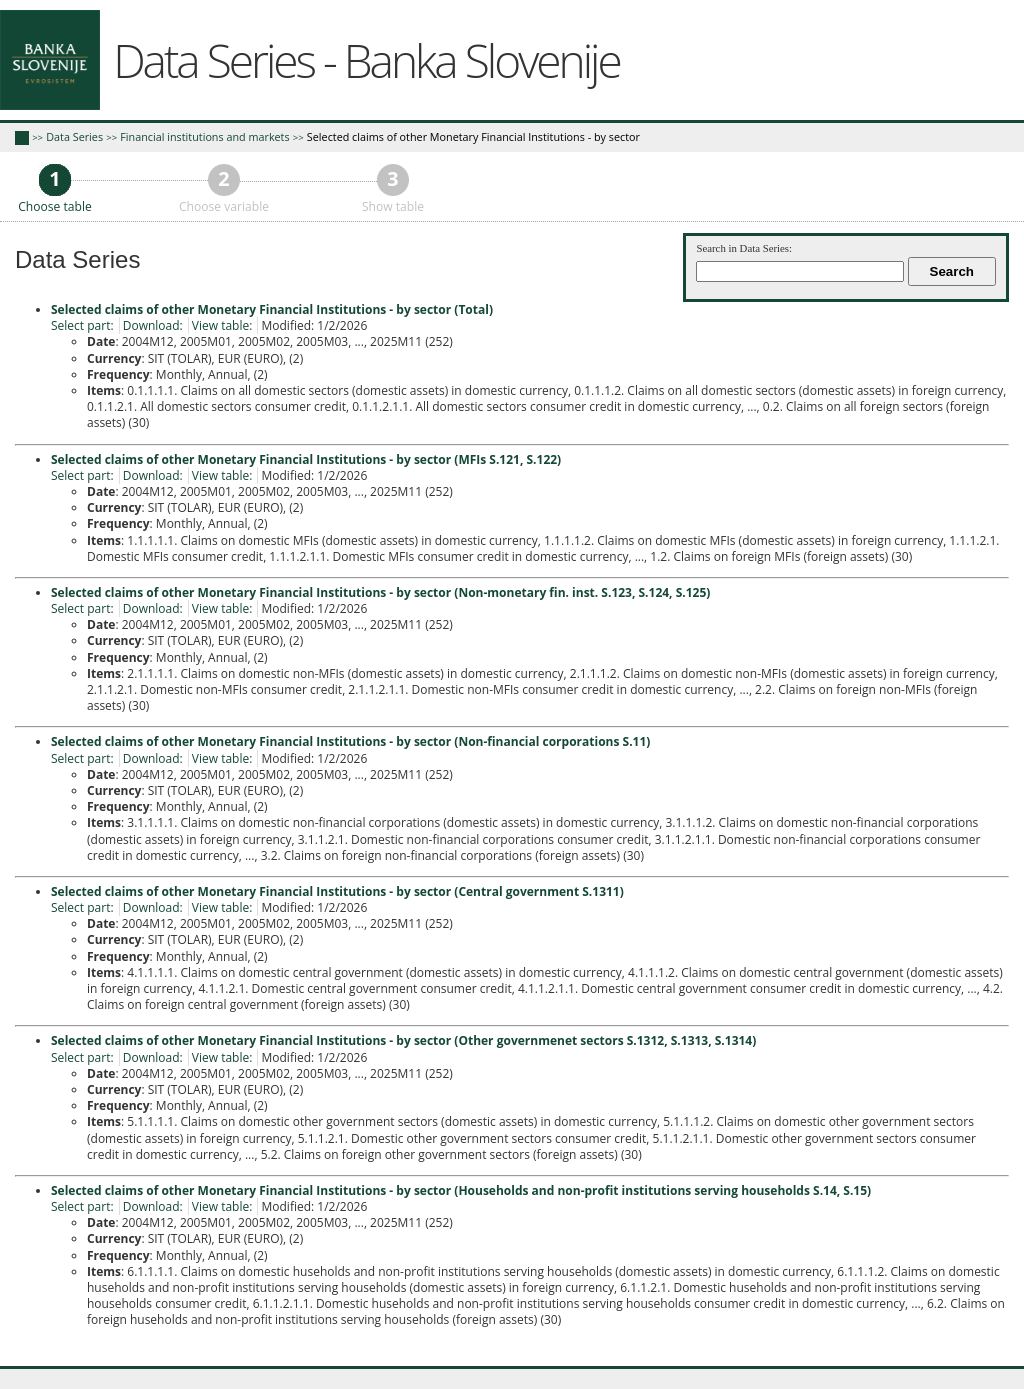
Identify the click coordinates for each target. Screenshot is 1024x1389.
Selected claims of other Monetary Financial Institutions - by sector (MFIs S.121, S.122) (306, 459)
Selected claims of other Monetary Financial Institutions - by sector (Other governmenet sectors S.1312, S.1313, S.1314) (403, 1040)
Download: (153, 325)
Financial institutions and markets (204, 136)
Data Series (74, 136)
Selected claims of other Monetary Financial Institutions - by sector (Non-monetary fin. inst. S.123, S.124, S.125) (380, 592)
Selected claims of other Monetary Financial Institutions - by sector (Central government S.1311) (337, 891)
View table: (222, 325)
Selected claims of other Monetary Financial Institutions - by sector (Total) (272, 309)
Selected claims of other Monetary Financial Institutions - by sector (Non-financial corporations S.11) (350, 741)
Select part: (82, 325)
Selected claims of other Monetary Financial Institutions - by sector (473, 136)
